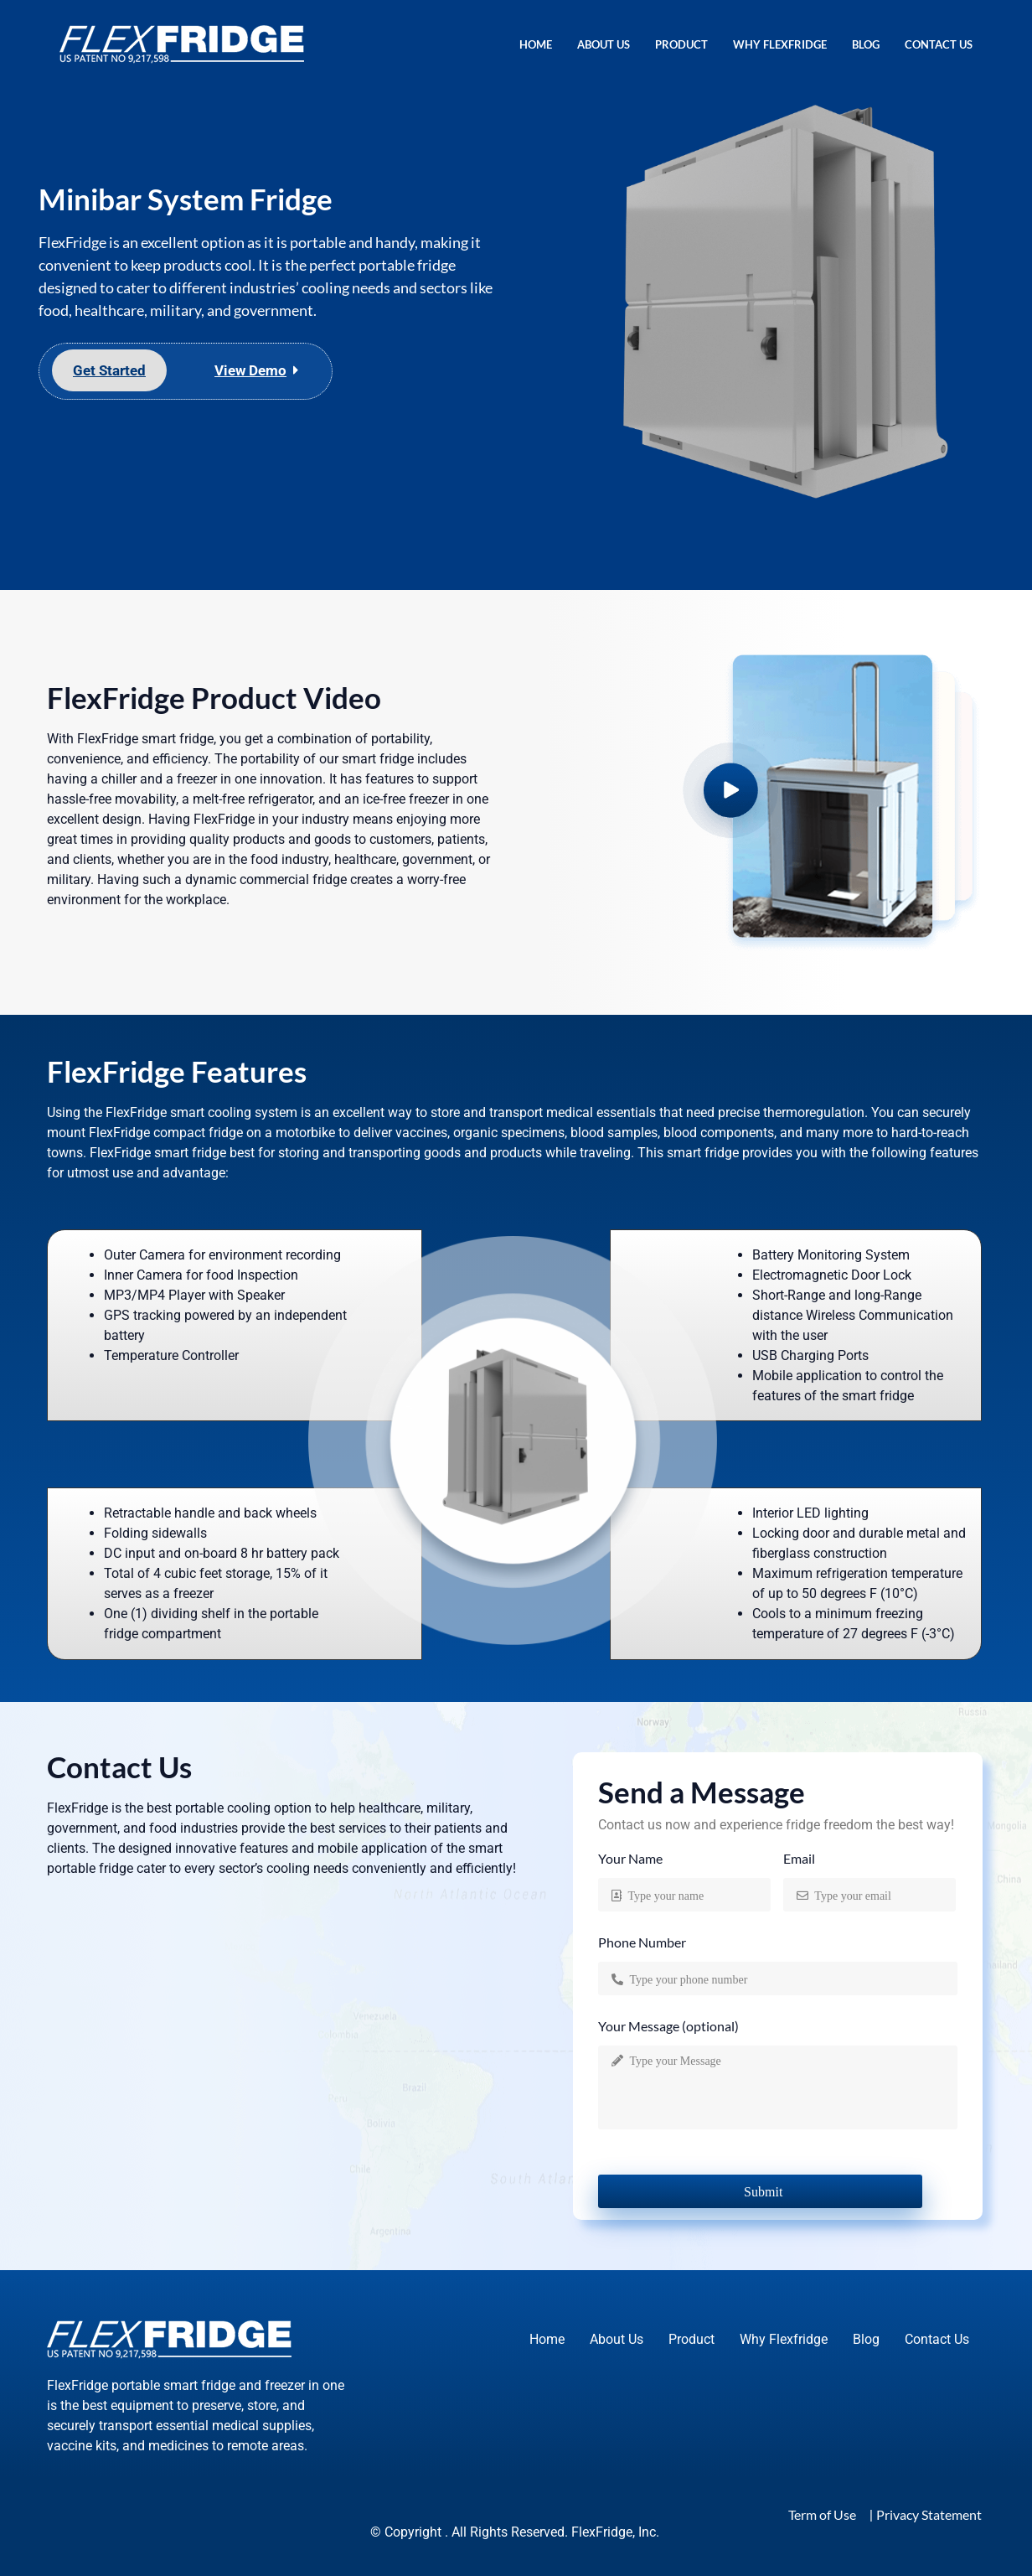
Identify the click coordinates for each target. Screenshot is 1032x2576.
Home (535, 44)
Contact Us (939, 44)
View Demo (250, 370)
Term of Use (822, 2514)
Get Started (109, 370)
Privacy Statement (929, 2514)
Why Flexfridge (780, 44)
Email (799, 1859)
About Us (603, 44)
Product (681, 44)
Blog (866, 44)
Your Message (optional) (668, 2027)
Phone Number (642, 1943)
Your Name (630, 1859)
